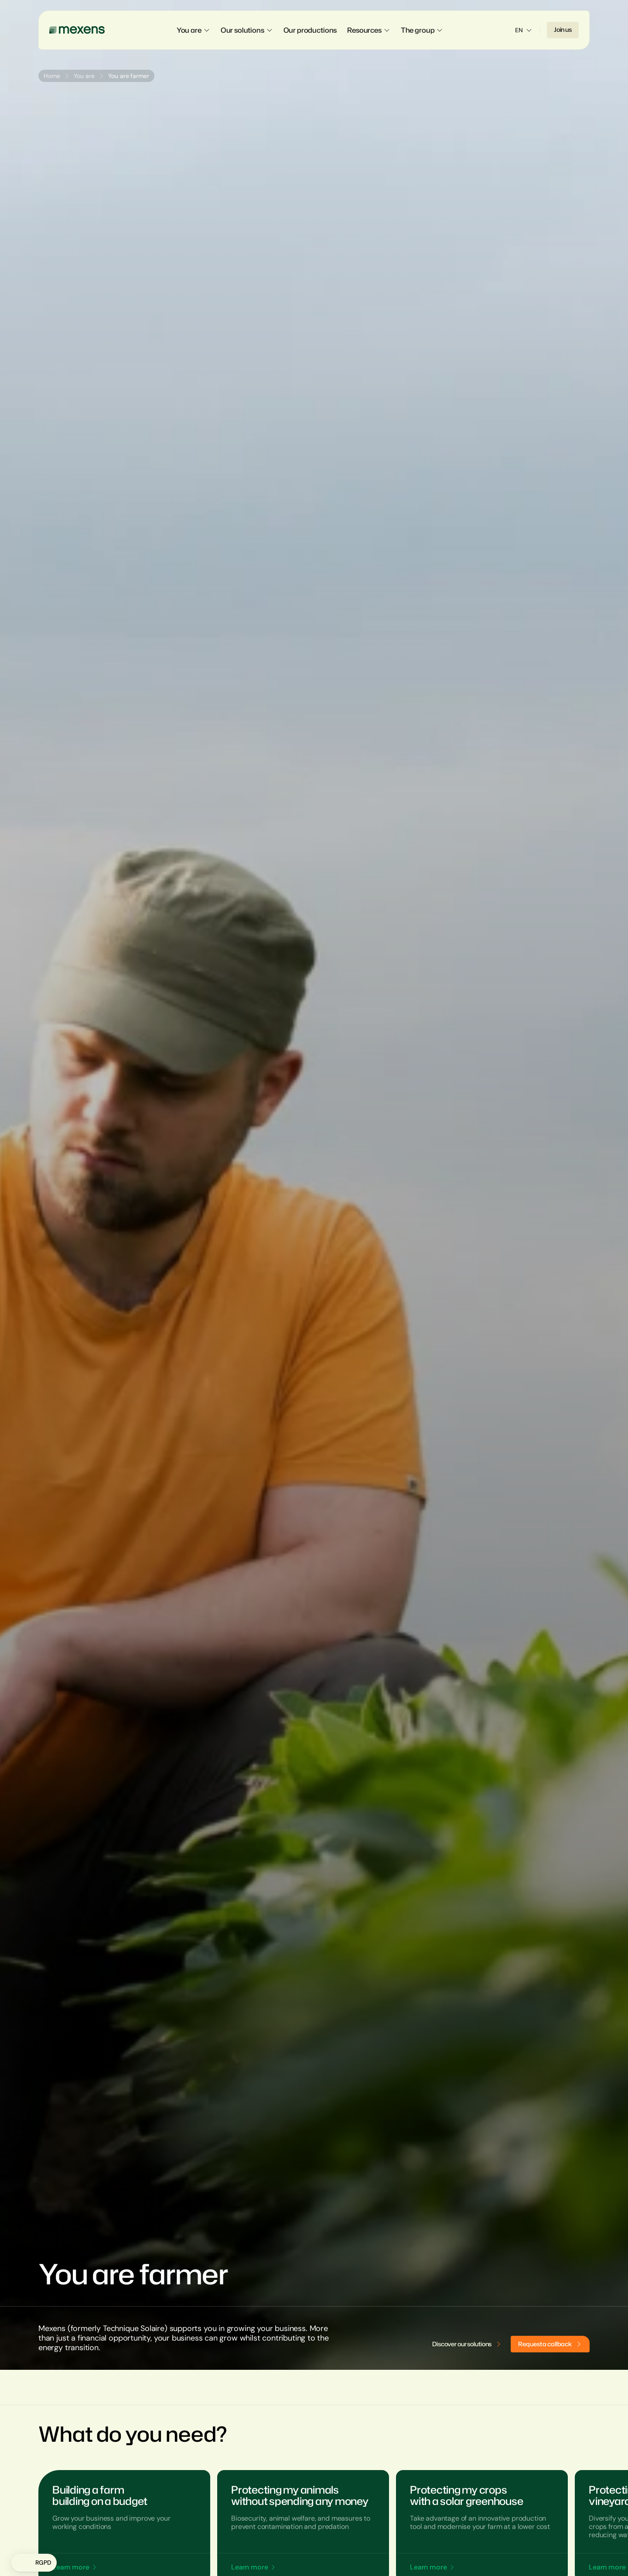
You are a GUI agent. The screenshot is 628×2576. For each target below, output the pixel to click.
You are (193, 30)
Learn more (70, 2567)
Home (52, 76)
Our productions (310, 30)
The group (422, 30)
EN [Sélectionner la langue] (523, 30)
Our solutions (247, 30)
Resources (368, 30)
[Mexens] (77, 30)
